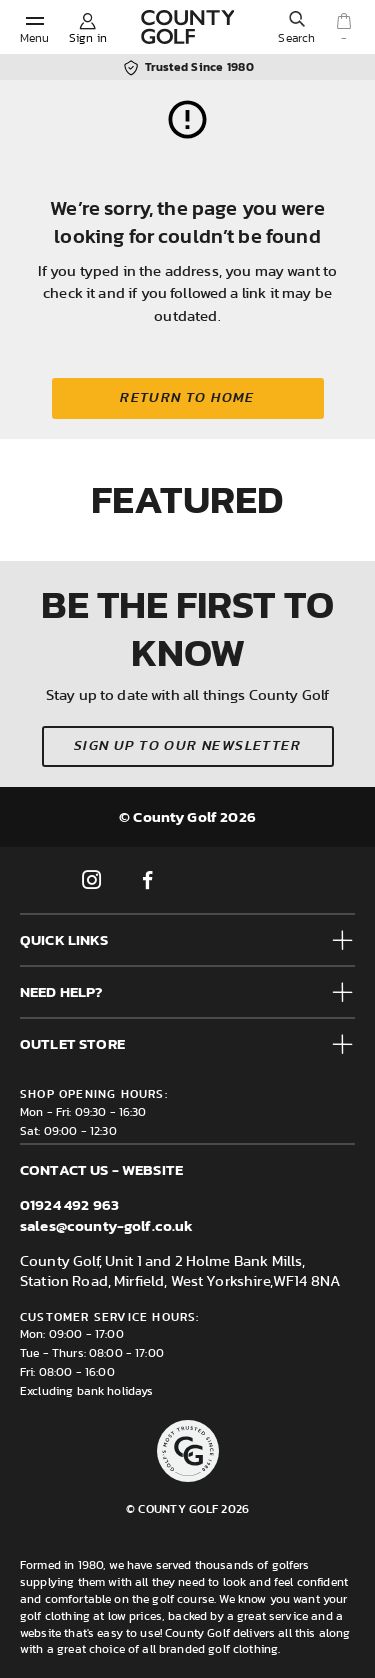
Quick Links (64, 939)
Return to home (187, 398)
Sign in (88, 38)
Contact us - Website (101, 1169)
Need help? (61, 991)
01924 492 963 (69, 1204)
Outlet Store (72, 1043)
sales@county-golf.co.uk (106, 1225)
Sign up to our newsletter (187, 746)
